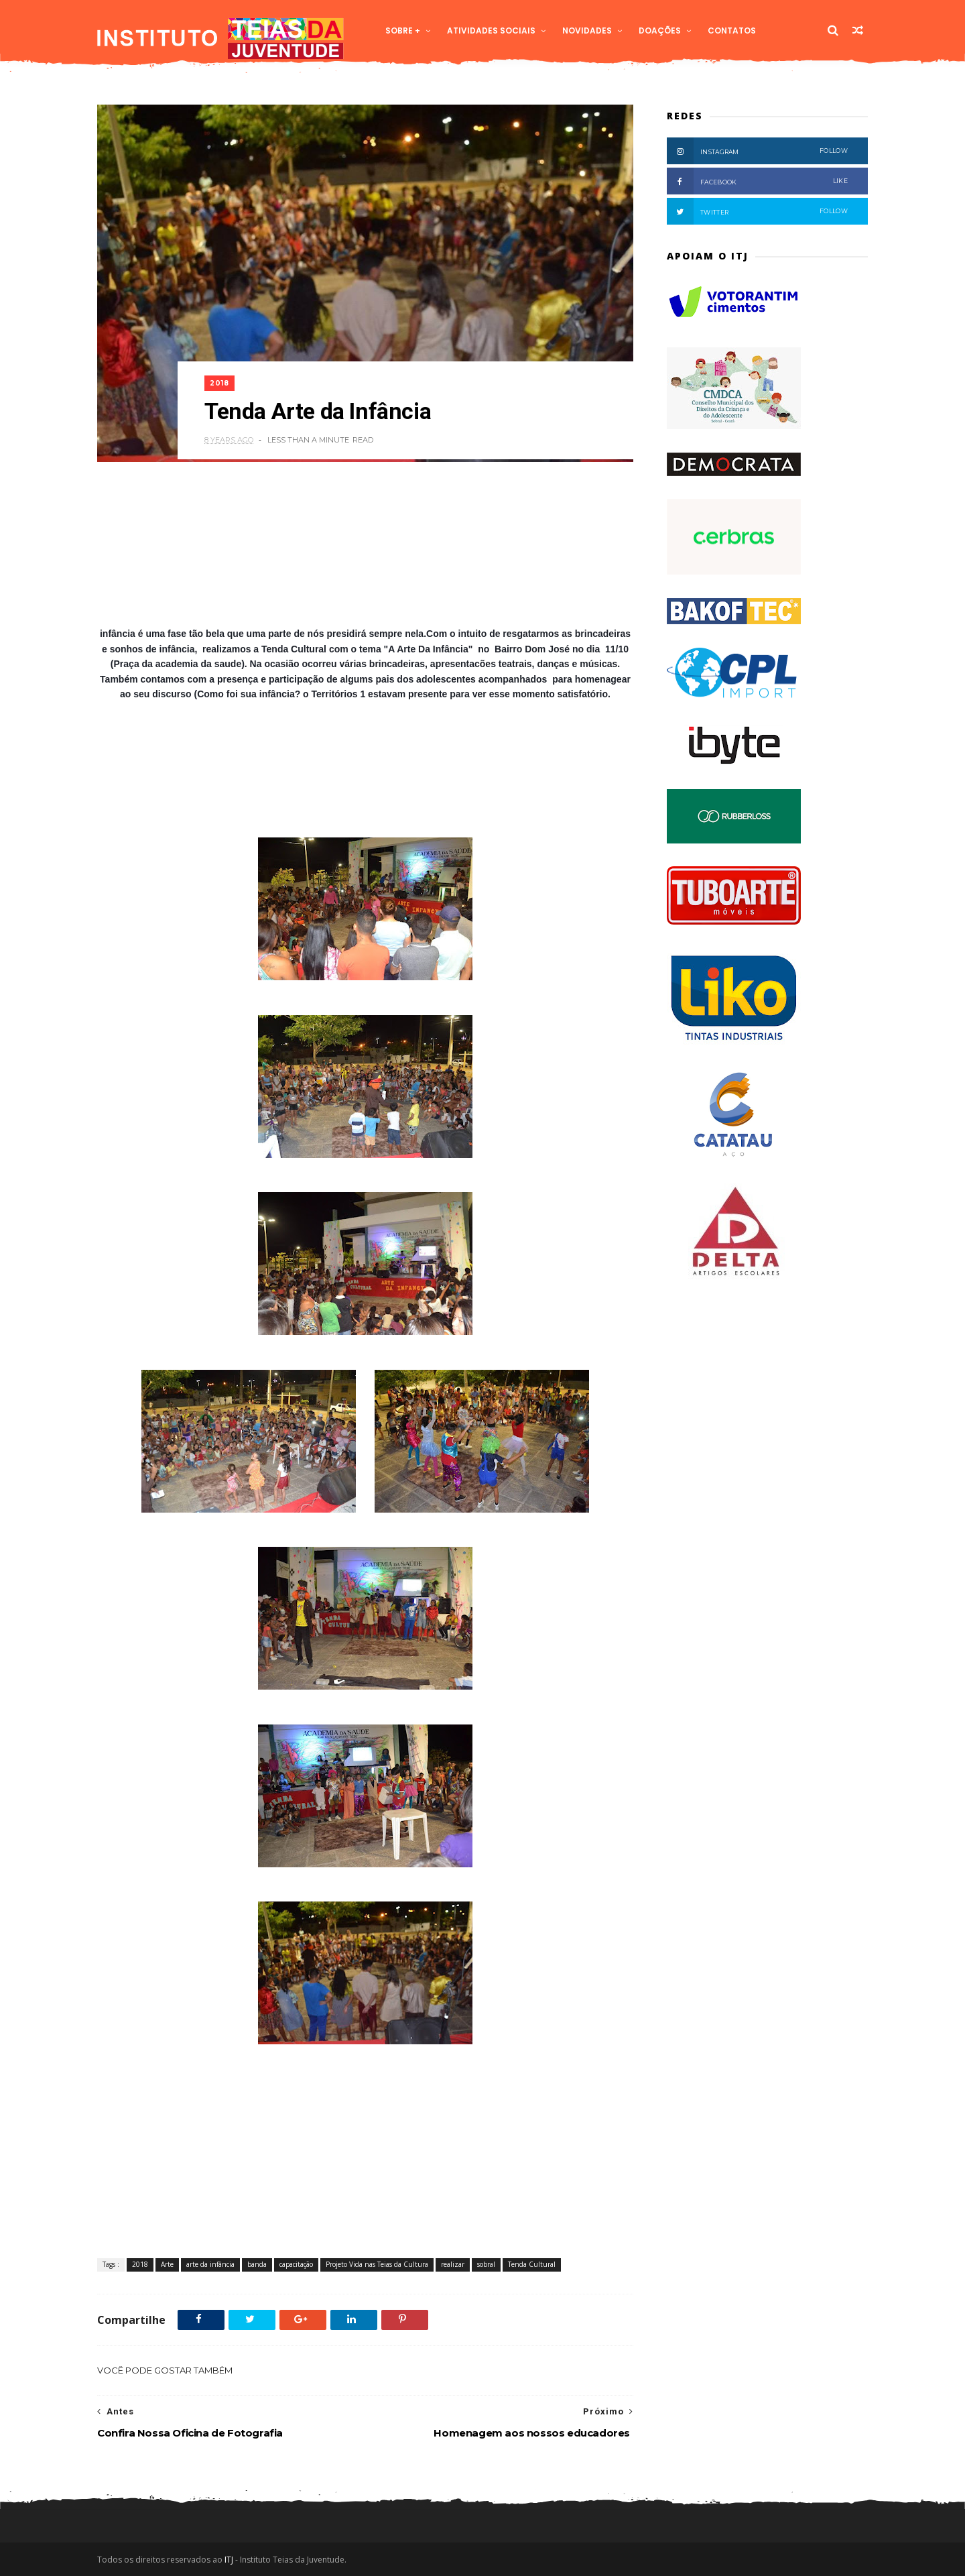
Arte (167, 2264)
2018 (219, 383)
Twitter (757, 211)
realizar (452, 2264)
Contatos (732, 30)
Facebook (757, 181)
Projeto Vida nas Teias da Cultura (377, 2264)
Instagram (757, 150)
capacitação (296, 2264)
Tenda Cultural (532, 2264)
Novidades (587, 30)
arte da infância (210, 2264)
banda (257, 2264)
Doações (660, 30)
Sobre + (402, 30)
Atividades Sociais (491, 30)
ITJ (228, 2559)
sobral (486, 2264)
